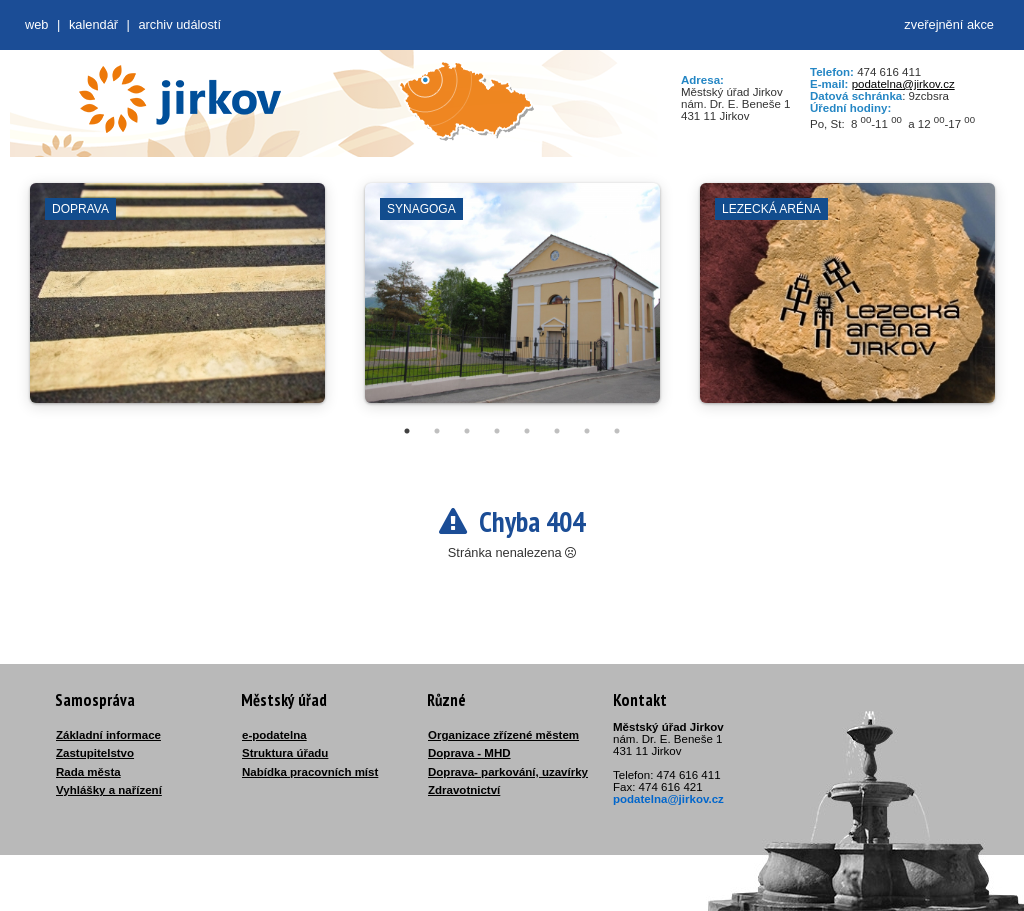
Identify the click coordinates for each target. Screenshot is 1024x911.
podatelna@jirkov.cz (903, 84)
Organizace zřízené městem (503, 735)
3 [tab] (467, 431)
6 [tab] (557, 431)
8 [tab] (617, 431)
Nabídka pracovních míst (310, 772)
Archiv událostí (179, 24)
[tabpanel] (177, 303)
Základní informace (108, 735)
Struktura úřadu (285, 753)
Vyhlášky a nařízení (109, 790)
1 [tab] (407, 431)
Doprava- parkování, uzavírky (508, 772)
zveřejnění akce (949, 24)
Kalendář (93, 24)
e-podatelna (274, 735)
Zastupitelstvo (95, 753)
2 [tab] (437, 431)
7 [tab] (587, 431)
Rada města (88, 772)
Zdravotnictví (464, 790)
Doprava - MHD (469, 753)
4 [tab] (497, 431)
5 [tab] (527, 431)
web (36, 24)
